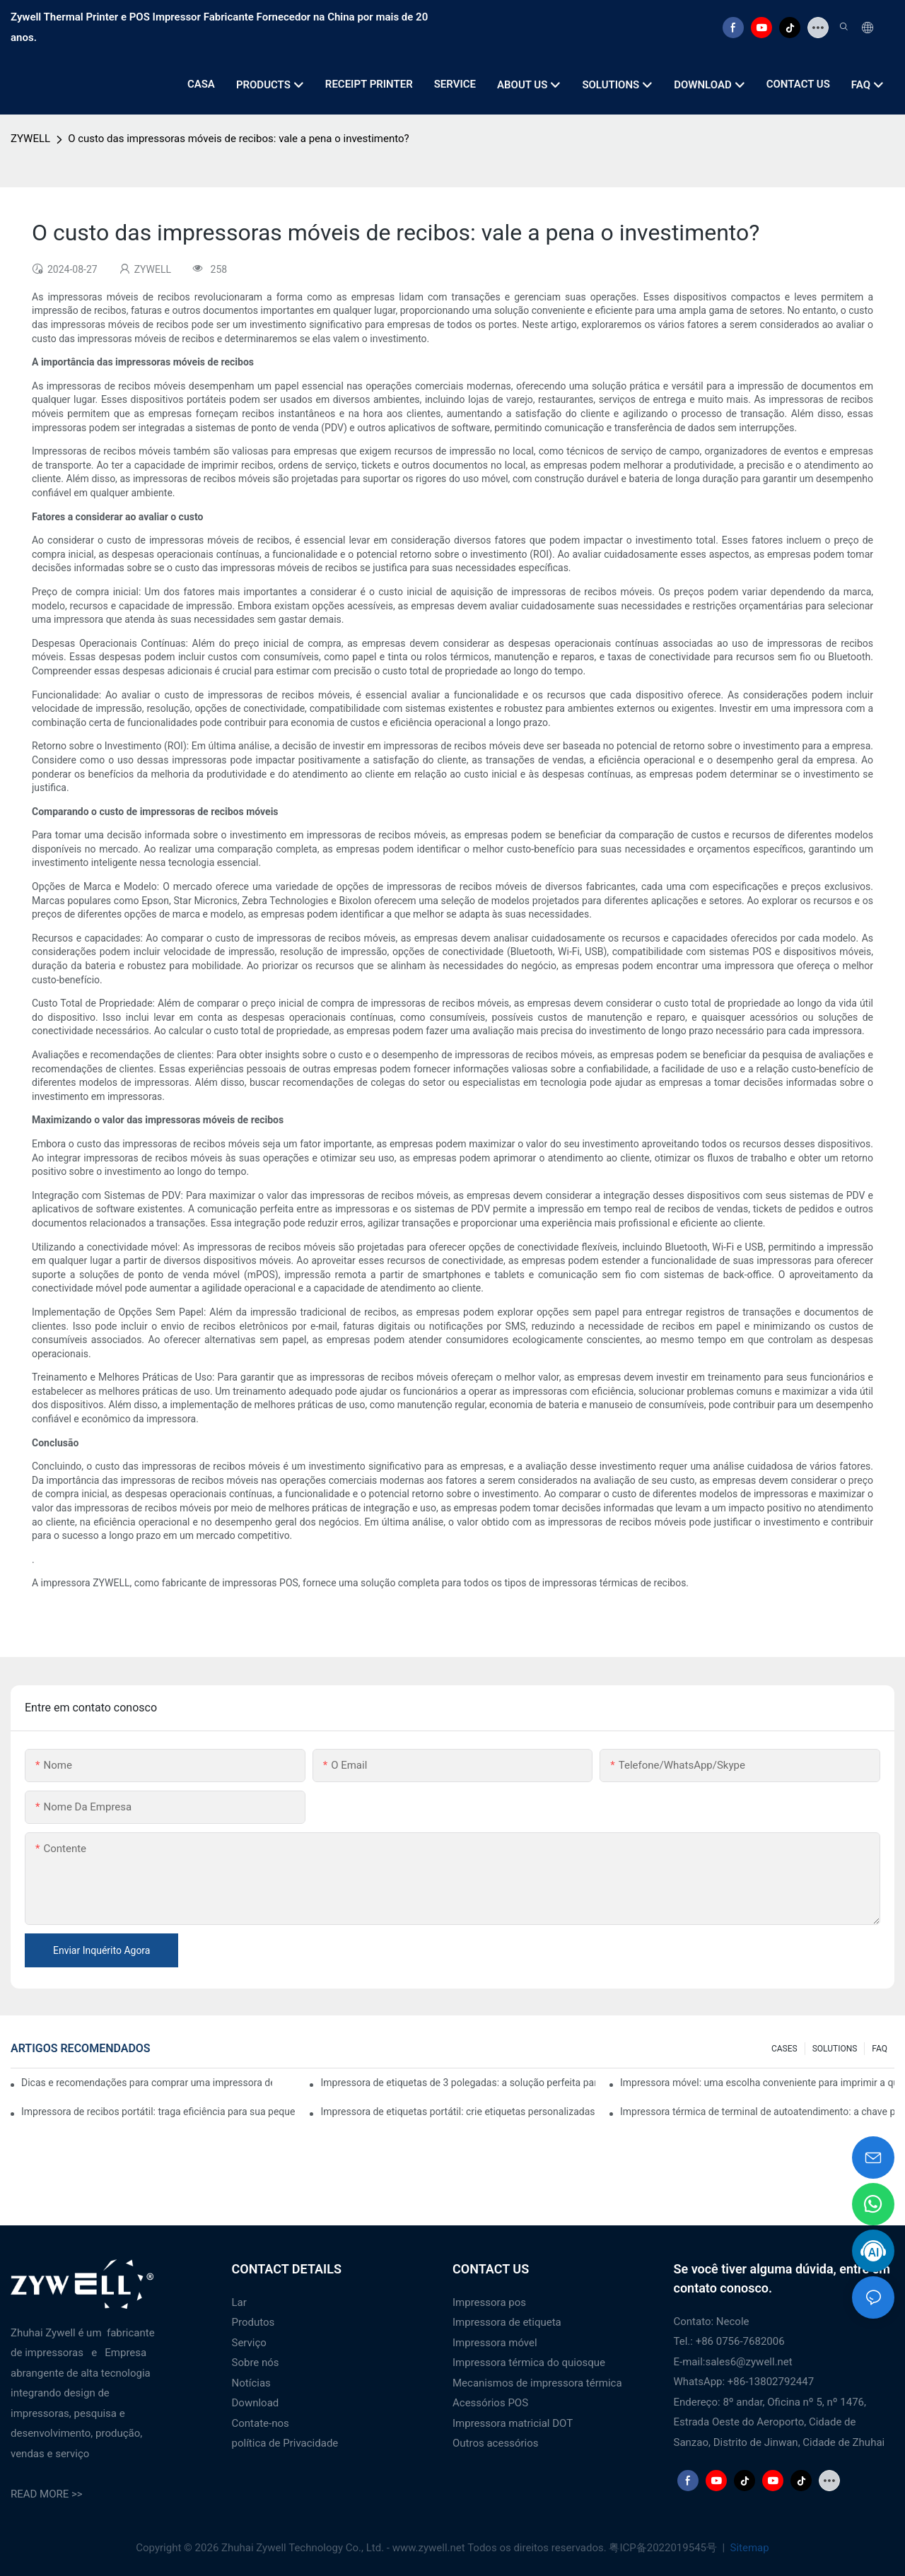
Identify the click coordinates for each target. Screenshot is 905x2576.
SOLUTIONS (835, 2049)
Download (255, 2402)
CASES (784, 2049)
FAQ (879, 2049)
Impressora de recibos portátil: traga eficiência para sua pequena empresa (158, 2111)
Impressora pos (489, 2302)
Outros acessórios (495, 2443)
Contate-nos (260, 2423)
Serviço (249, 2342)
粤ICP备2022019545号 (664, 2547)
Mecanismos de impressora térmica (537, 2383)
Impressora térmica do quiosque (528, 2362)
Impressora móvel (494, 2342)
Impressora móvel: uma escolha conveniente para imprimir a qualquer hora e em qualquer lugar (757, 2082)
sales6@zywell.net (748, 2361)
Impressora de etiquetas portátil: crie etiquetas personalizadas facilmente (457, 2111)
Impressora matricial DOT (512, 2423)
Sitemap (748, 2547)
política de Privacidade (285, 2443)
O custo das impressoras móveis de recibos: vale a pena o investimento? (238, 138)
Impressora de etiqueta (506, 2322)
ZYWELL (30, 138)
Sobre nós (255, 2362)
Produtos (253, 2322)
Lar (239, 2302)
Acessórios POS (490, 2402)
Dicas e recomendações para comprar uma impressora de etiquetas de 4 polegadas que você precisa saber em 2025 (146, 2082)
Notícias (251, 2383)
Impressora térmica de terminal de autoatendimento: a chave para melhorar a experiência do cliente (757, 2111)
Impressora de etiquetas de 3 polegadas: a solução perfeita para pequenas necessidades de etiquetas (457, 2082)
